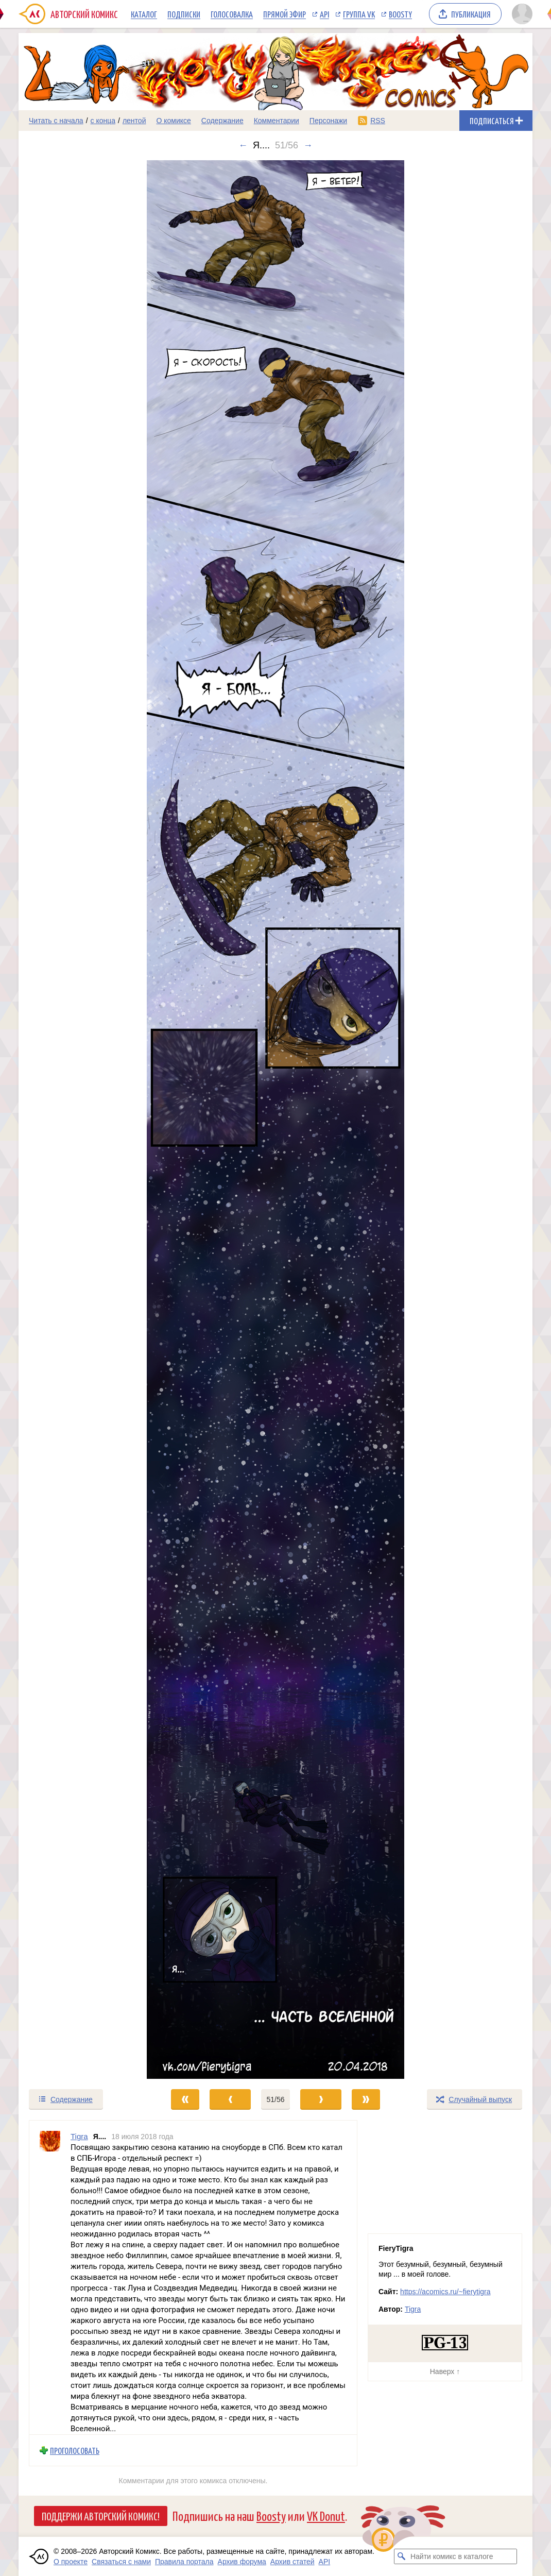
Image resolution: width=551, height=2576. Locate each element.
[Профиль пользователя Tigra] (50, 2277)
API (324, 14)
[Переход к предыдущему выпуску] (83, 1119)
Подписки (183, 14)
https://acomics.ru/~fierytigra (445, 2291)
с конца (103, 120)
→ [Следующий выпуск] (308, 145)
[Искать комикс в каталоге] (401, 2556)
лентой (134, 120)
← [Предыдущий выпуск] (243, 145)
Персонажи (328, 120)
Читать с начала (56, 120)
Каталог (144, 14)
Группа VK (359, 14)
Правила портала (184, 2561)
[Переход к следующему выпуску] (275, 1119)
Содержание (222, 120)
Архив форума (242, 2561)
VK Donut (326, 2515)
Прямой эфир (284, 14)
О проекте (71, 2561)
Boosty (400, 14)
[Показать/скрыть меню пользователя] (520, 14)
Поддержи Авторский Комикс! (101, 2515)
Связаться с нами (121, 2561)
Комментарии (276, 120)
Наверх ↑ (445, 2371)
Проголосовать (74, 2450)
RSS (377, 120)
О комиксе (173, 120)
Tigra (413, 2309)
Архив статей (292, 2561)
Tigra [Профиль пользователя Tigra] (79, 2136)
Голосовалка (232, 14)
